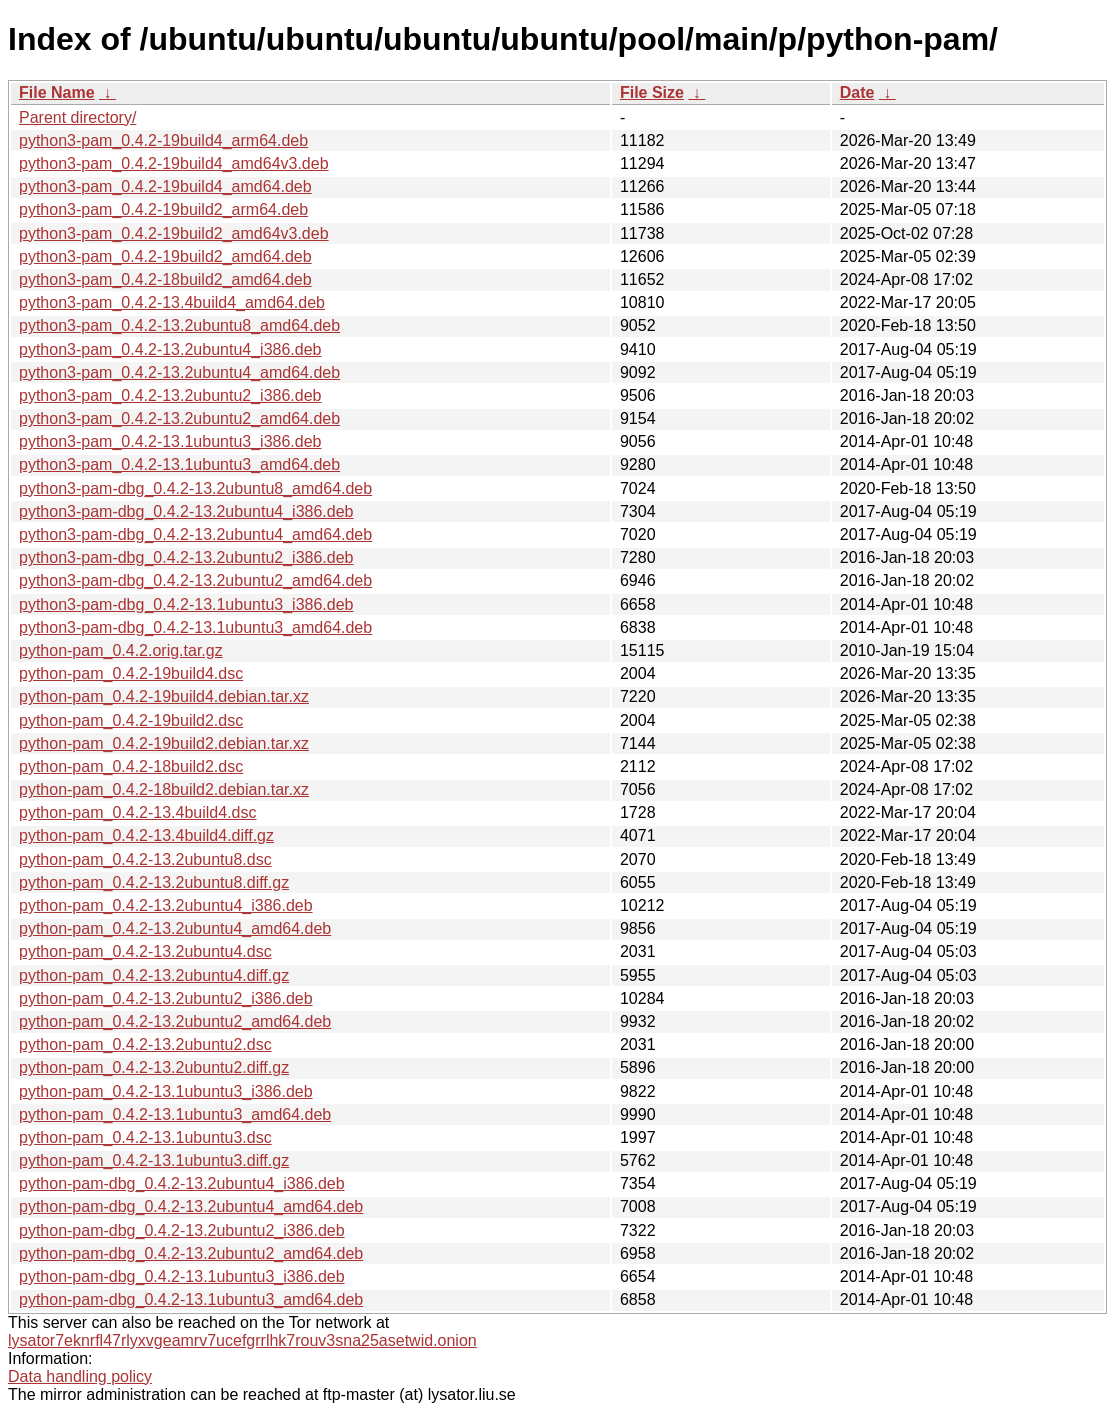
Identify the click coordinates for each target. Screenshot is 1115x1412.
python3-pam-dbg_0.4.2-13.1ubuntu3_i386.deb (186, 604)
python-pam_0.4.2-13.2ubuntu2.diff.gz (154, 1067)
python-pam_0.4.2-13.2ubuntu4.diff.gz (154, 975)
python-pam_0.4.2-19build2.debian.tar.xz (164, 743)
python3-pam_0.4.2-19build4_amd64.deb (165, 186)
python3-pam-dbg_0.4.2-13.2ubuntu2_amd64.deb (195, 580)
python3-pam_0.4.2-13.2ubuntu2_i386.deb (170, 395)
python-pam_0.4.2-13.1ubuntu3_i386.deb (166, 1091)
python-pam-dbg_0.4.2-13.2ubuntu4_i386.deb (182, 1183)
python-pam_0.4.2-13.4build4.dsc (138, 812)
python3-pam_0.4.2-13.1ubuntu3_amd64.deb (179, 464)
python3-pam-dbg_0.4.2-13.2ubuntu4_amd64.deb (195, 534)
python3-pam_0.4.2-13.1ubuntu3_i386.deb (170, 441)
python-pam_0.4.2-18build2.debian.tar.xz (164, 789)
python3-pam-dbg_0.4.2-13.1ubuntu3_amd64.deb (195, 627)
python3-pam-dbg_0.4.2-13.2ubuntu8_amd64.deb (195, 488)
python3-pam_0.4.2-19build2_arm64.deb (163, 209)
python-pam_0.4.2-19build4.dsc (131, 673)
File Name (57, 92)
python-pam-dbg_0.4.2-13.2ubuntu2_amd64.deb (191, 1253)
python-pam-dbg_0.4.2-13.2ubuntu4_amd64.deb (191, 1206)
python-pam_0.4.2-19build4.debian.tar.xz (164, 696)
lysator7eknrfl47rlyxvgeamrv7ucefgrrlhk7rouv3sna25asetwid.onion (242, 1340)
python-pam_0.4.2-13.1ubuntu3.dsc (145, 1137)
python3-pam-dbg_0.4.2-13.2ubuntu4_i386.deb (186, 511)
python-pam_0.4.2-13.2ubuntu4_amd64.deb (175, 928)
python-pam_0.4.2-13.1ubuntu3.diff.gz (154, 1160)
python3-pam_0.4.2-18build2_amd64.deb (165, 279)
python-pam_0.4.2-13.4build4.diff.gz (146, 835)
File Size (652, 92)
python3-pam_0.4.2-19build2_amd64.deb (165, 256)
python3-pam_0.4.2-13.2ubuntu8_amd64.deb (179, 325)
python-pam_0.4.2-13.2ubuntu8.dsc (145, 859)
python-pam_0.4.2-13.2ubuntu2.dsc (145, 1044)
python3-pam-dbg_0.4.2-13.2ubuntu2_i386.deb (186, 557)
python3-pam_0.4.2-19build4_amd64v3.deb (174, 163)
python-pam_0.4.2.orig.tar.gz (121, 650)
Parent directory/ (77, 117)
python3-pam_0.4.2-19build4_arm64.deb (163, 140)
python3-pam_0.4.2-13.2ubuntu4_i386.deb (170, 349)
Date (857, 92)
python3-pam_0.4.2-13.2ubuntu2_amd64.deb (179, 418)
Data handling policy (80, 1376)
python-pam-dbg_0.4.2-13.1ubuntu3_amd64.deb (191, 1299)
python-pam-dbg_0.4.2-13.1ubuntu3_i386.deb (182, 1276)
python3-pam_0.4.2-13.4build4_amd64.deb (172, 302)
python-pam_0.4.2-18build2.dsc (131, 766)
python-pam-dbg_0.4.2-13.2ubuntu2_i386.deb (182, 1230)
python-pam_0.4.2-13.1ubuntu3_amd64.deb (175, 1114)
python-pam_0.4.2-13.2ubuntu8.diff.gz (154, 882)
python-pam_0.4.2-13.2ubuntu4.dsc (145, 951)
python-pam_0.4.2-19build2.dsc (131, 720)
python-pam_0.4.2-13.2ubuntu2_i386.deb (166, 998)
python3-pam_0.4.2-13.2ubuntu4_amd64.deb (179, 372)
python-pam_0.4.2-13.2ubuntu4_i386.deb (166, 905)
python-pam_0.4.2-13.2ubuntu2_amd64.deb (175, 1021)
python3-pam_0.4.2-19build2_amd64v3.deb (174, 233)
